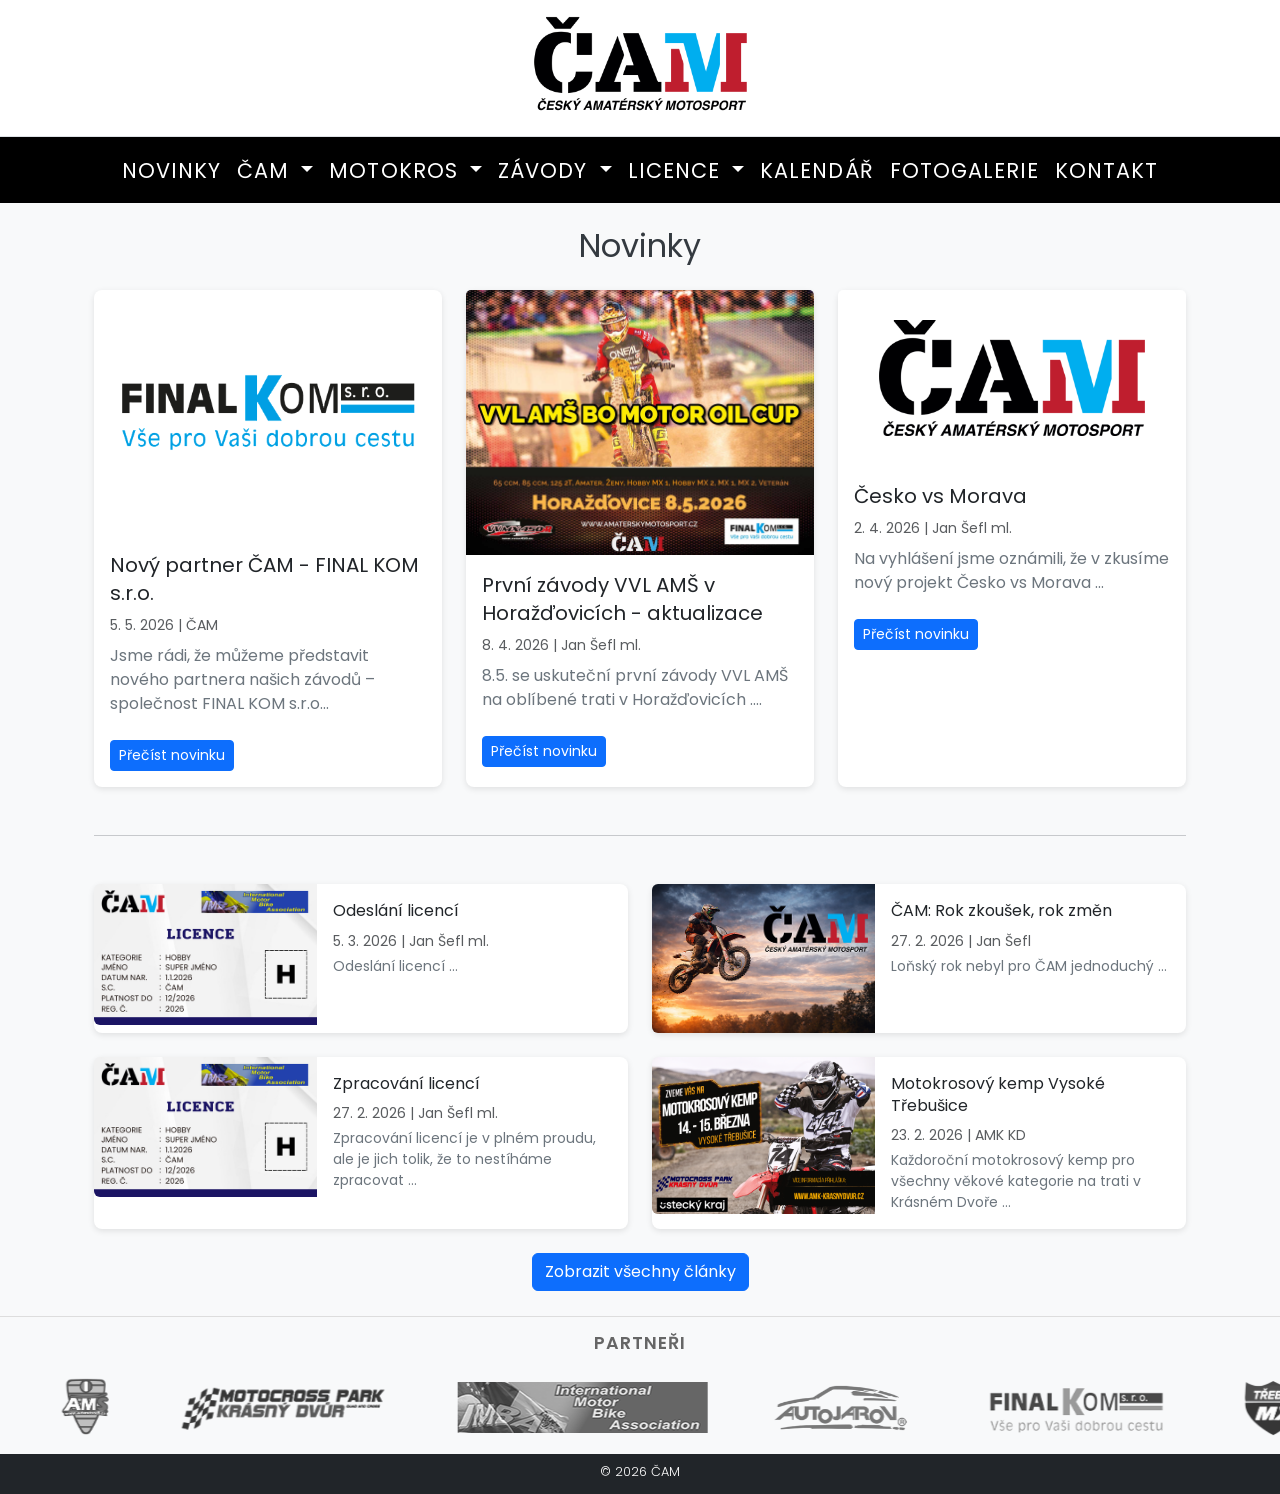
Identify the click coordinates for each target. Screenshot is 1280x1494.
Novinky (171, 170)
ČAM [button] (266, 170)
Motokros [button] (396, 170)
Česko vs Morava (940, 496)
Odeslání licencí (396, 910)
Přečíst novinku (172, 755)
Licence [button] (677, 170)
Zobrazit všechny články (640, 1271)
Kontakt (1106, 170)
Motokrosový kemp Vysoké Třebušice (998, 1094)
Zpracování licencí (406, 1083)
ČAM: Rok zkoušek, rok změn (1001, 910)
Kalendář (816, 170)
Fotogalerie (964, 170)
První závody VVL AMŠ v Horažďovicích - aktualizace (622, 599)
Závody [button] (546, 170)
